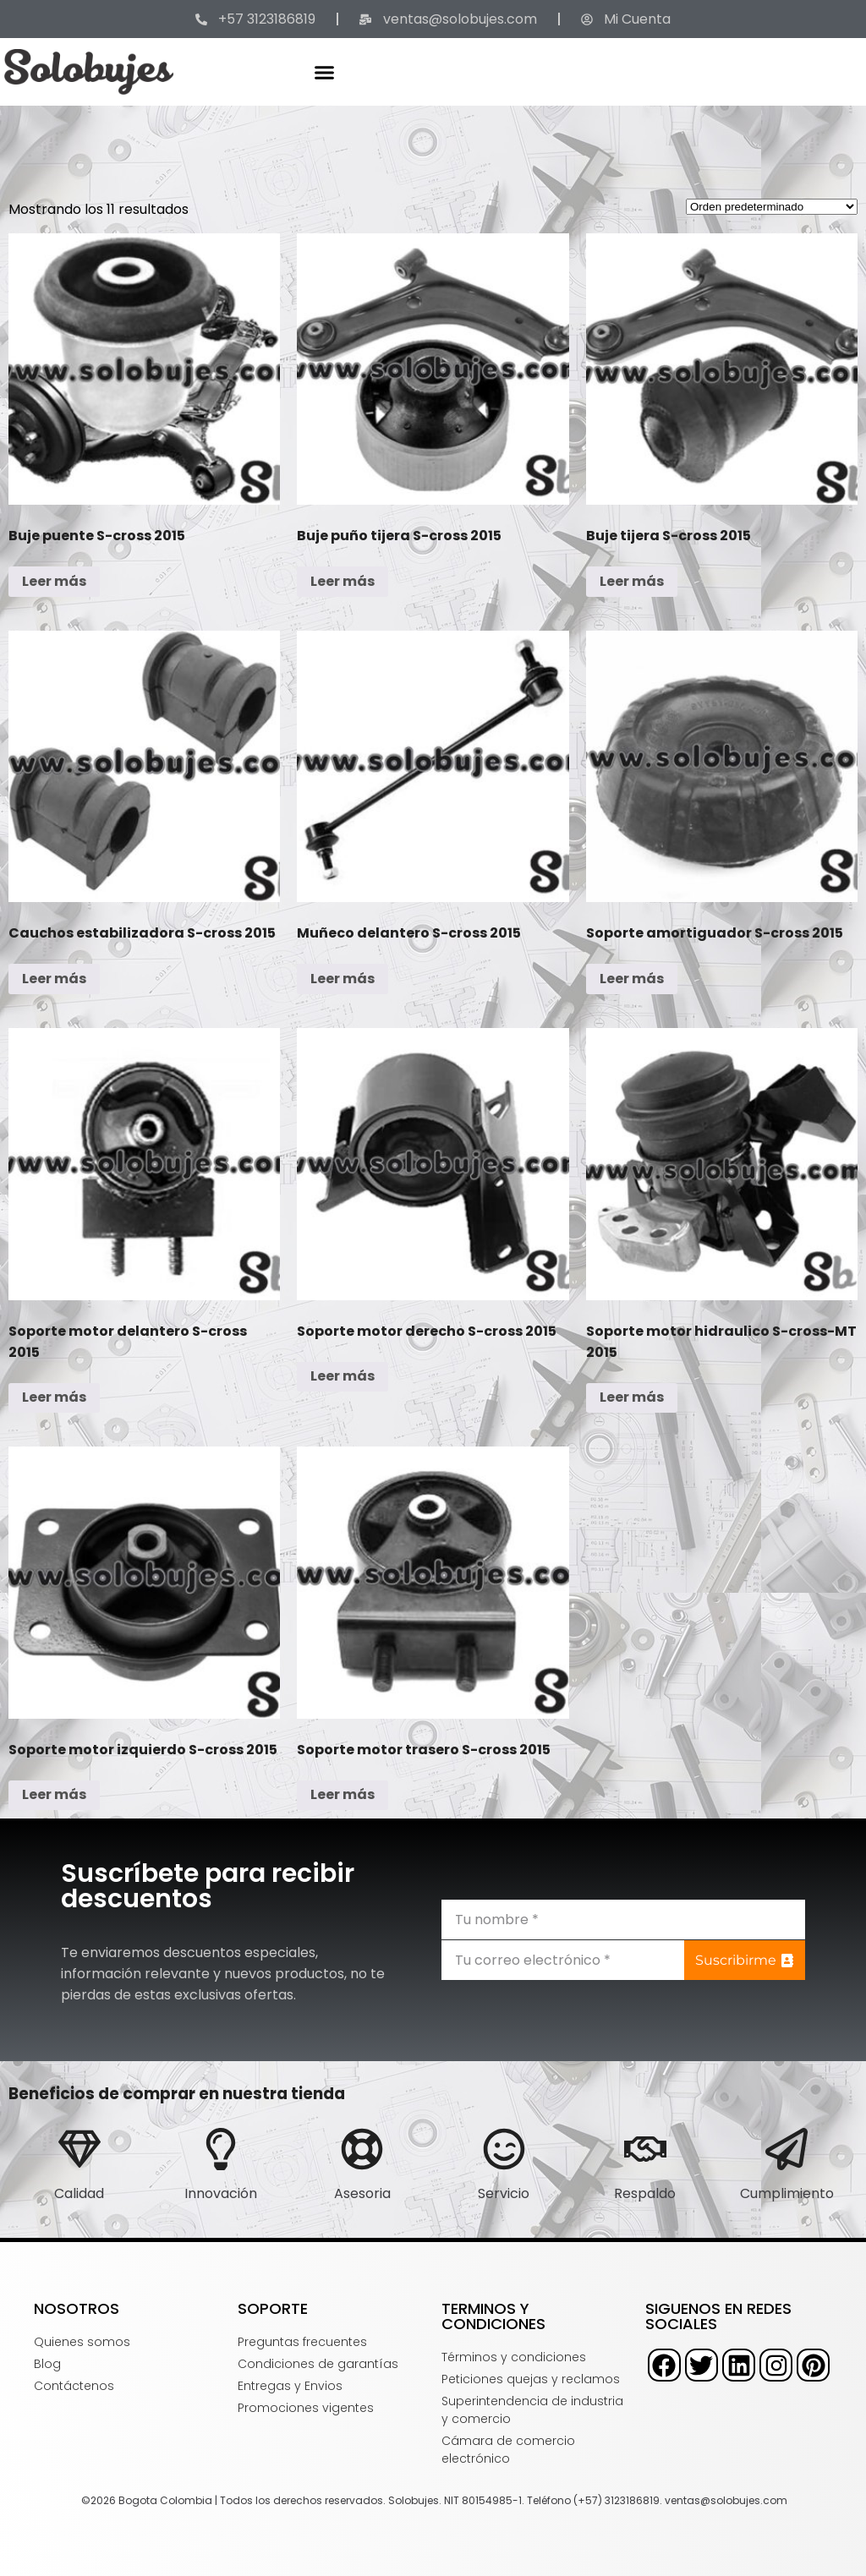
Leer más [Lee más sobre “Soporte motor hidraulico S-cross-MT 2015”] (632, 1397)
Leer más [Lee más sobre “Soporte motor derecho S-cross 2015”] (342, 1376)
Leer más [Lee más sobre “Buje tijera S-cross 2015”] (632, 581)
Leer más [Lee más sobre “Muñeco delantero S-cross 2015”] (342, 978)
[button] (325, 72)
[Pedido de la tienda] (772, 207)
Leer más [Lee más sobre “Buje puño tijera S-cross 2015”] (342, 581)
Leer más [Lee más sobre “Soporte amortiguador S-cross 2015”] (632, 978)
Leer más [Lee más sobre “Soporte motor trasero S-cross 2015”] (342, 1794)
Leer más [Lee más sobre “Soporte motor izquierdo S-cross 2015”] (54, 1794)
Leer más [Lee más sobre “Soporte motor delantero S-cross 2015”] (54, 1397)
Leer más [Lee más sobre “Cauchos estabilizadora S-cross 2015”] (54, 978)
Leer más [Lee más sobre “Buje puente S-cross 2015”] (54, 581)
